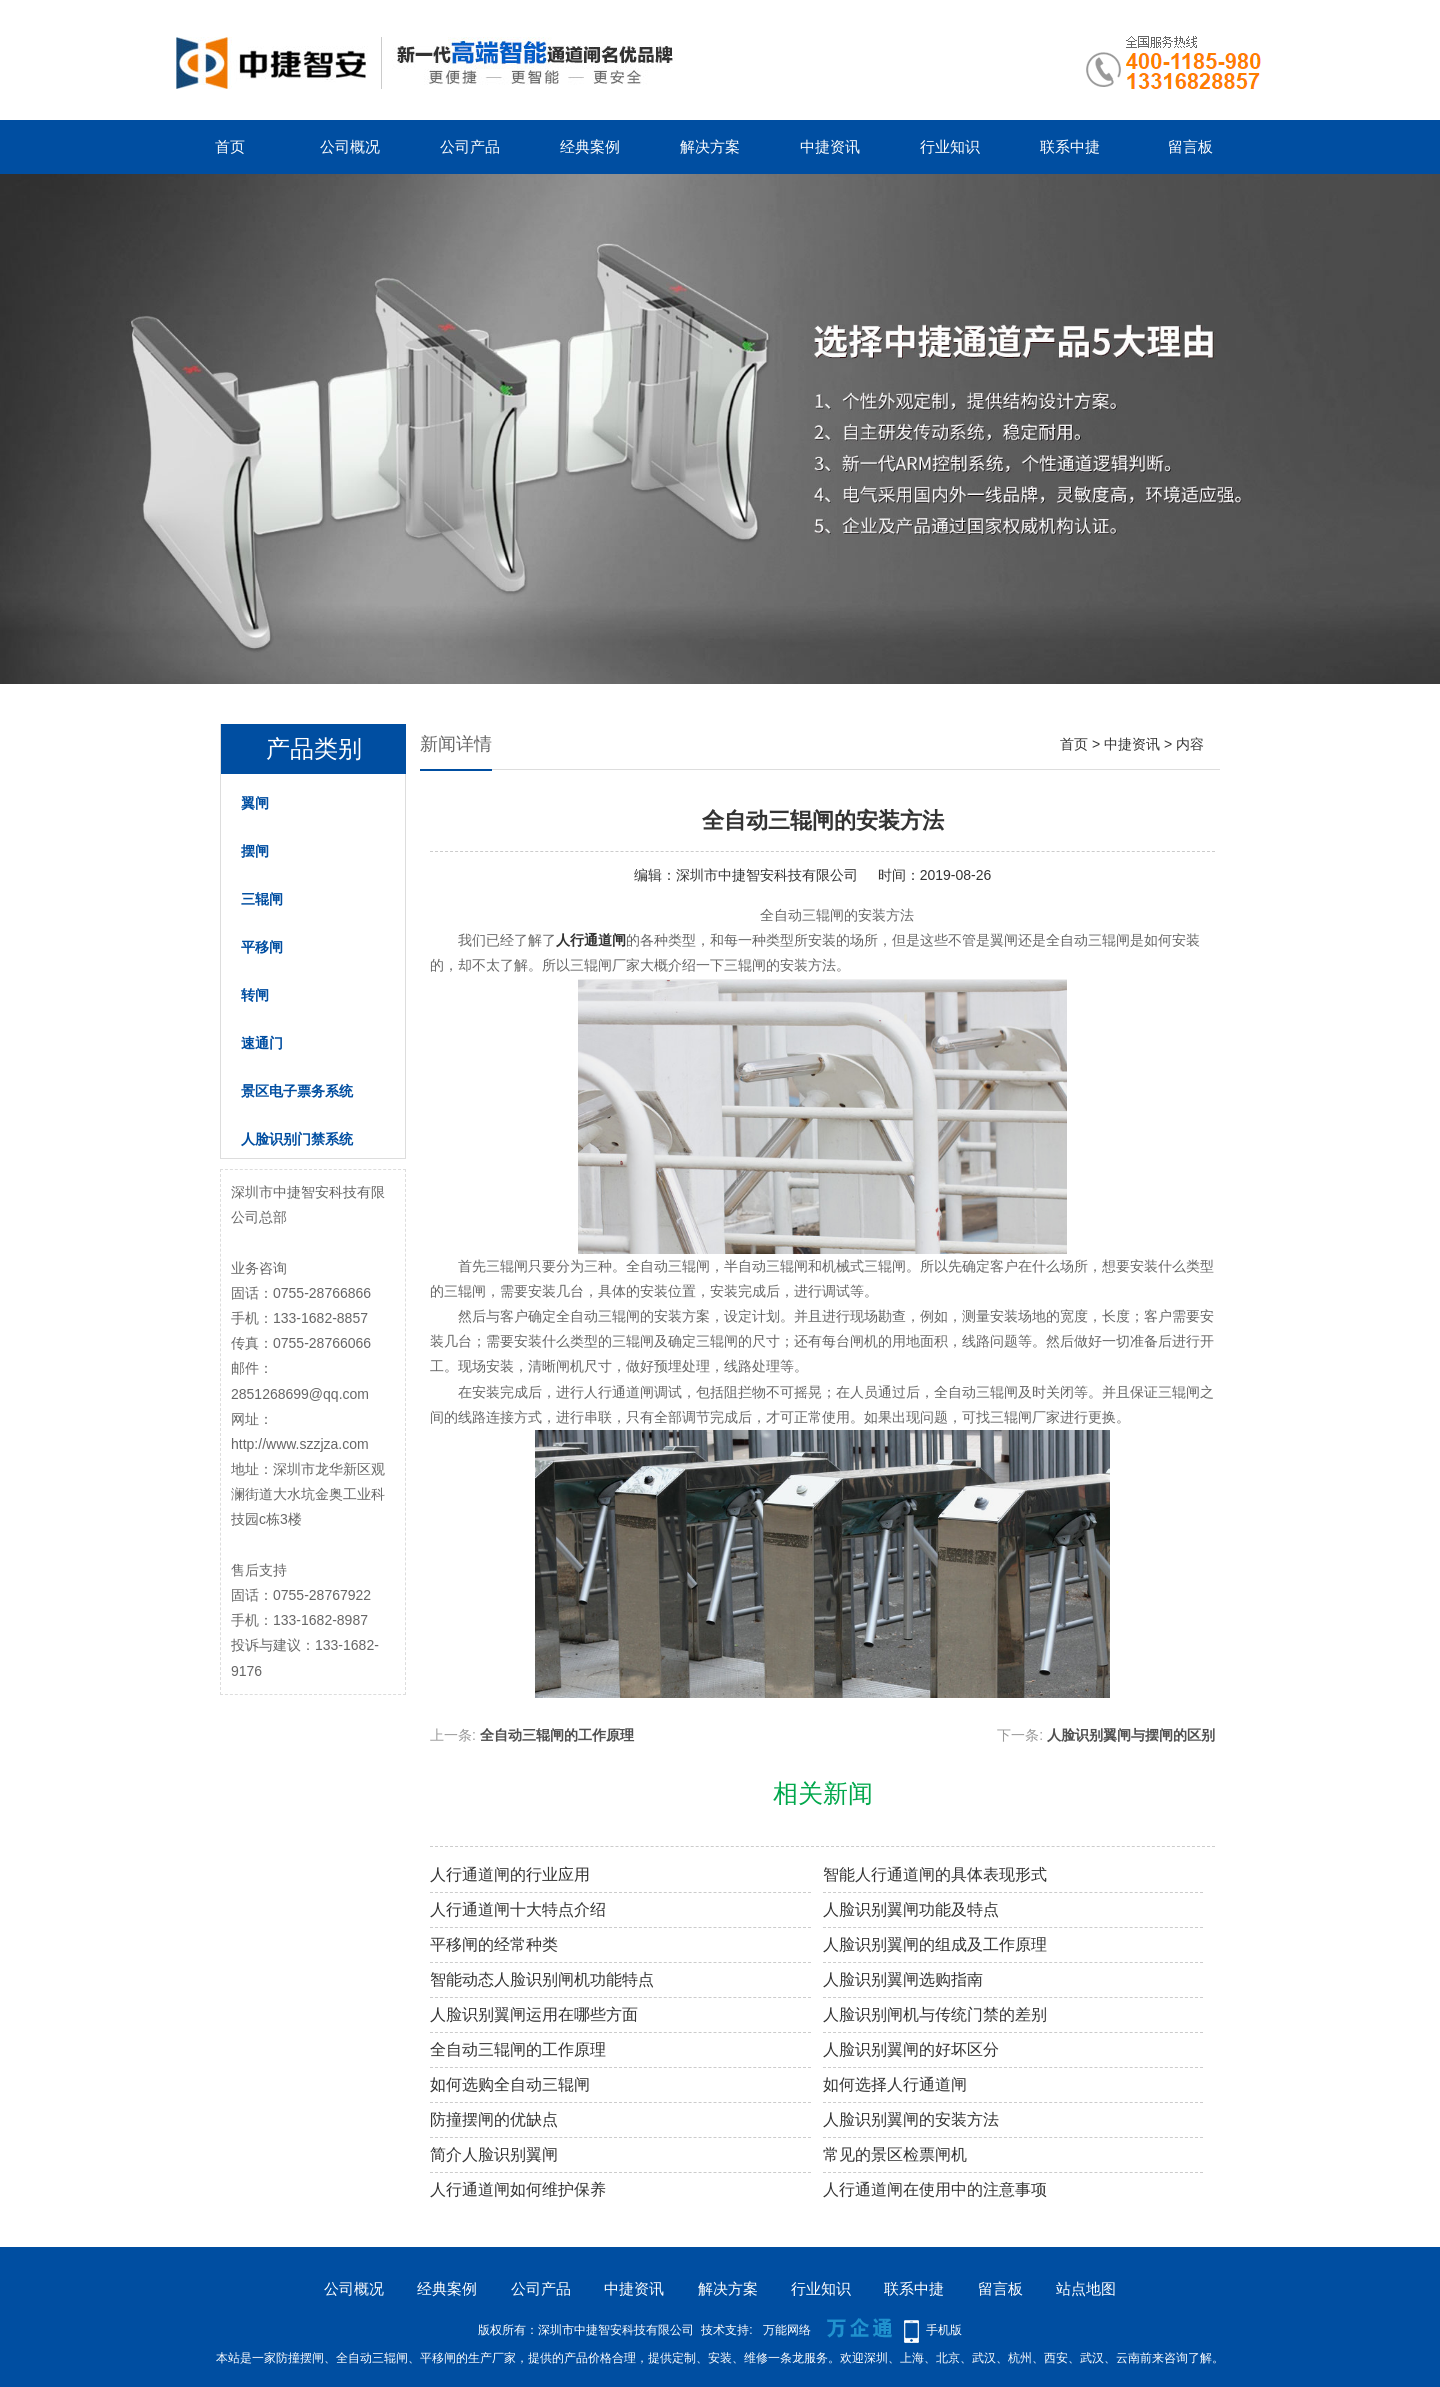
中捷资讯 (830, 146)
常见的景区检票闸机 (895, 2154)
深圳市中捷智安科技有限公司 (767, 875)
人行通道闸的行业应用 (510, 1874)
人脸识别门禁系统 (297, 1139)
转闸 (255, 995)
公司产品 (470, 146)
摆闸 (255, 851)
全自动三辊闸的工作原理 (557, 1735)
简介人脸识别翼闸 (494, 2154)
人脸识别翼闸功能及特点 (911, 1909)
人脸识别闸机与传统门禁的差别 (935, 2014)
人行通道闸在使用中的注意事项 (935, 2189)
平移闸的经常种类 (494, 1944)
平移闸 (262, 947)
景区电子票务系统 (297, 1091)
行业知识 (950, 146)
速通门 (262, 1043)
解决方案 (710, 146)
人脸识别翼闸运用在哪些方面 (534, 2014)
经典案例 (590, 146)
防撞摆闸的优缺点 (494, 2119)
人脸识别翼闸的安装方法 (911, 2119)
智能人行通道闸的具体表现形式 (935, 1874)
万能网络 (787, 2330)
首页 (230, 146)
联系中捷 (1070, 146)
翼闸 (255, 803)
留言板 (1190, 146)
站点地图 (1086, 2288)
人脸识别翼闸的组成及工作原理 (935, 1944)
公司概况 (350, 146)
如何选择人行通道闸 (895, 2084)
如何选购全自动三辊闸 (510, 2084)
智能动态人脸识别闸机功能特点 (542, 1979)
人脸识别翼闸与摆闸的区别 (1131, 1735)
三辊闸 (262, 899)
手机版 (944, 2330)
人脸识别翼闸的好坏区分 (911, 2049)
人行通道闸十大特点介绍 (518, 1909)
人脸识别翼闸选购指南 (903, 1979)
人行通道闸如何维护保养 (518, 2189)
